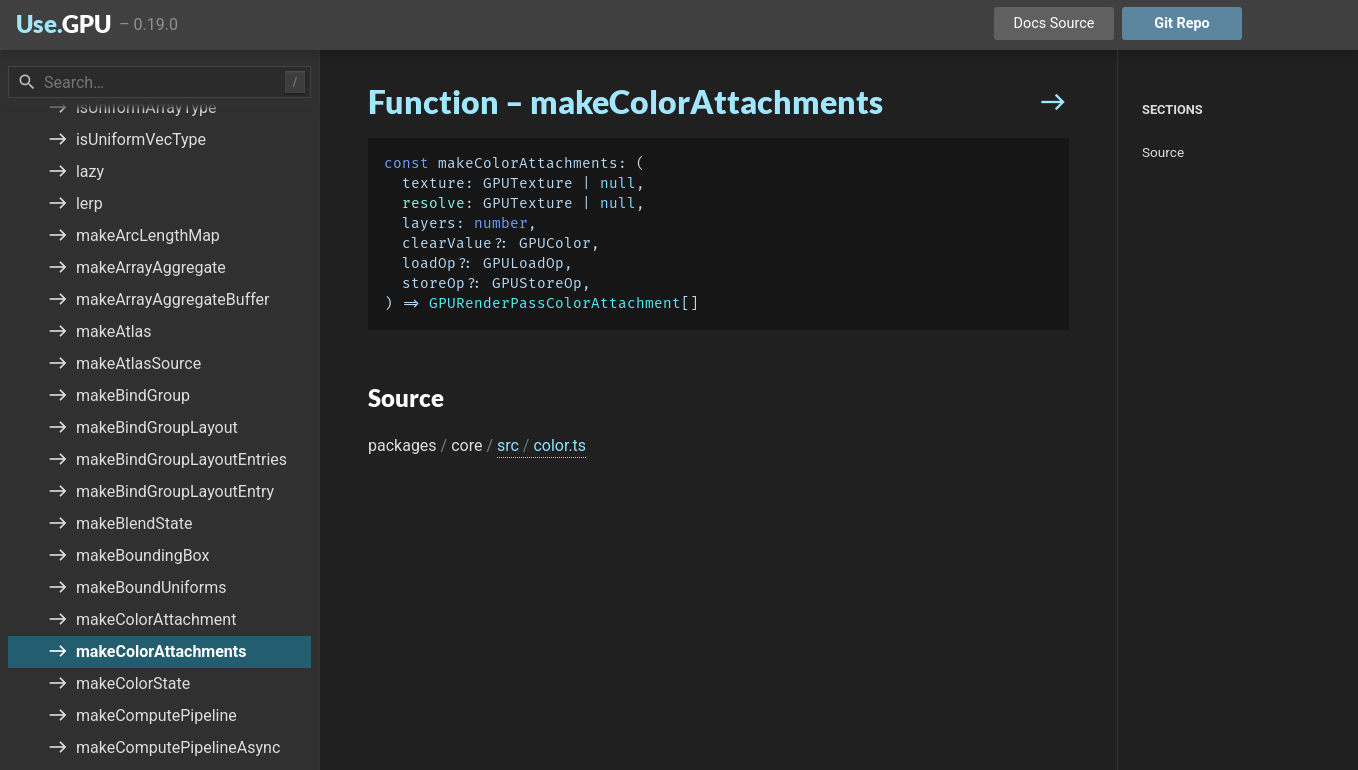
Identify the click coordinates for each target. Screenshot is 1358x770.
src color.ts (541, 445)
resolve (433, 203)
